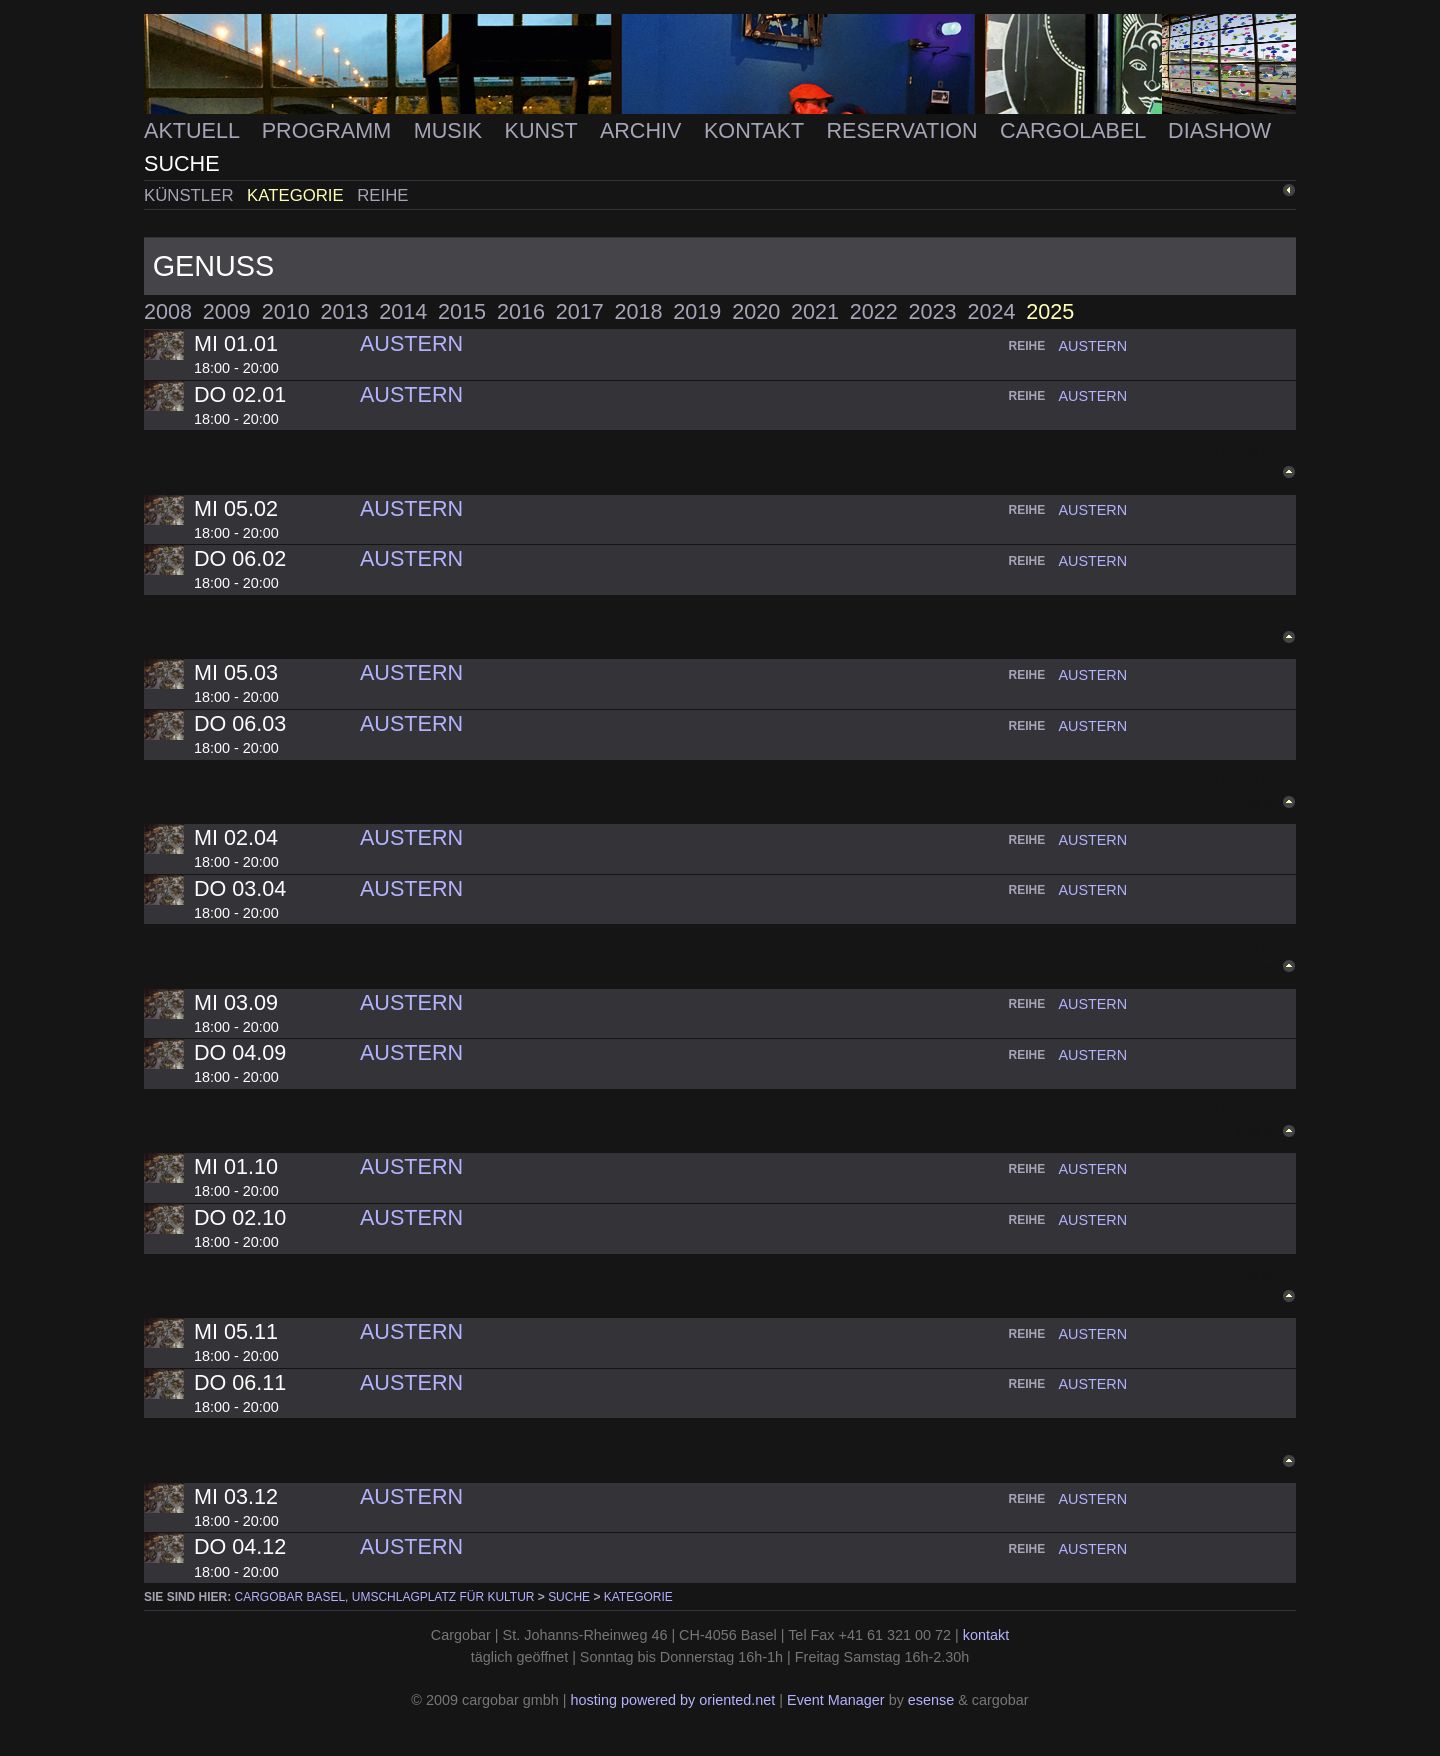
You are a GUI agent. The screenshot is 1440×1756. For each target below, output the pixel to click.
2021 (815, 311)
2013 (344, 311)
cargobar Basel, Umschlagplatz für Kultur (385, 1597)
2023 (933, 311)
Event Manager (836, 1700)
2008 (168, 311)
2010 (286, 311)
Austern (411, 343)
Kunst (544, 130)
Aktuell (194, 130)
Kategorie (297, 195)
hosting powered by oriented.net (672, 1700)
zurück (1257, 193)
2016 (521, 311)
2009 (227, 311)
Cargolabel (1076, 130)
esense (931, 1700)
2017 (580, 311)
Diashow (1219, 130)
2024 (991, 311)
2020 (756, 311)
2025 (1050, 311)
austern (1092, 346)
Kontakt (757, 130)
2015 (462, 311)
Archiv (644, 130)
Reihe (382, 195)
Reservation (904, 130)
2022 (874, 311)
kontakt (986, 1635)
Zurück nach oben (1252, 958)
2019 (697, 311)
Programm (329, 130)
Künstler (191, 195)
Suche (182, 163)
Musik (451, 130)
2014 (403, 311)
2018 (639, 311)
